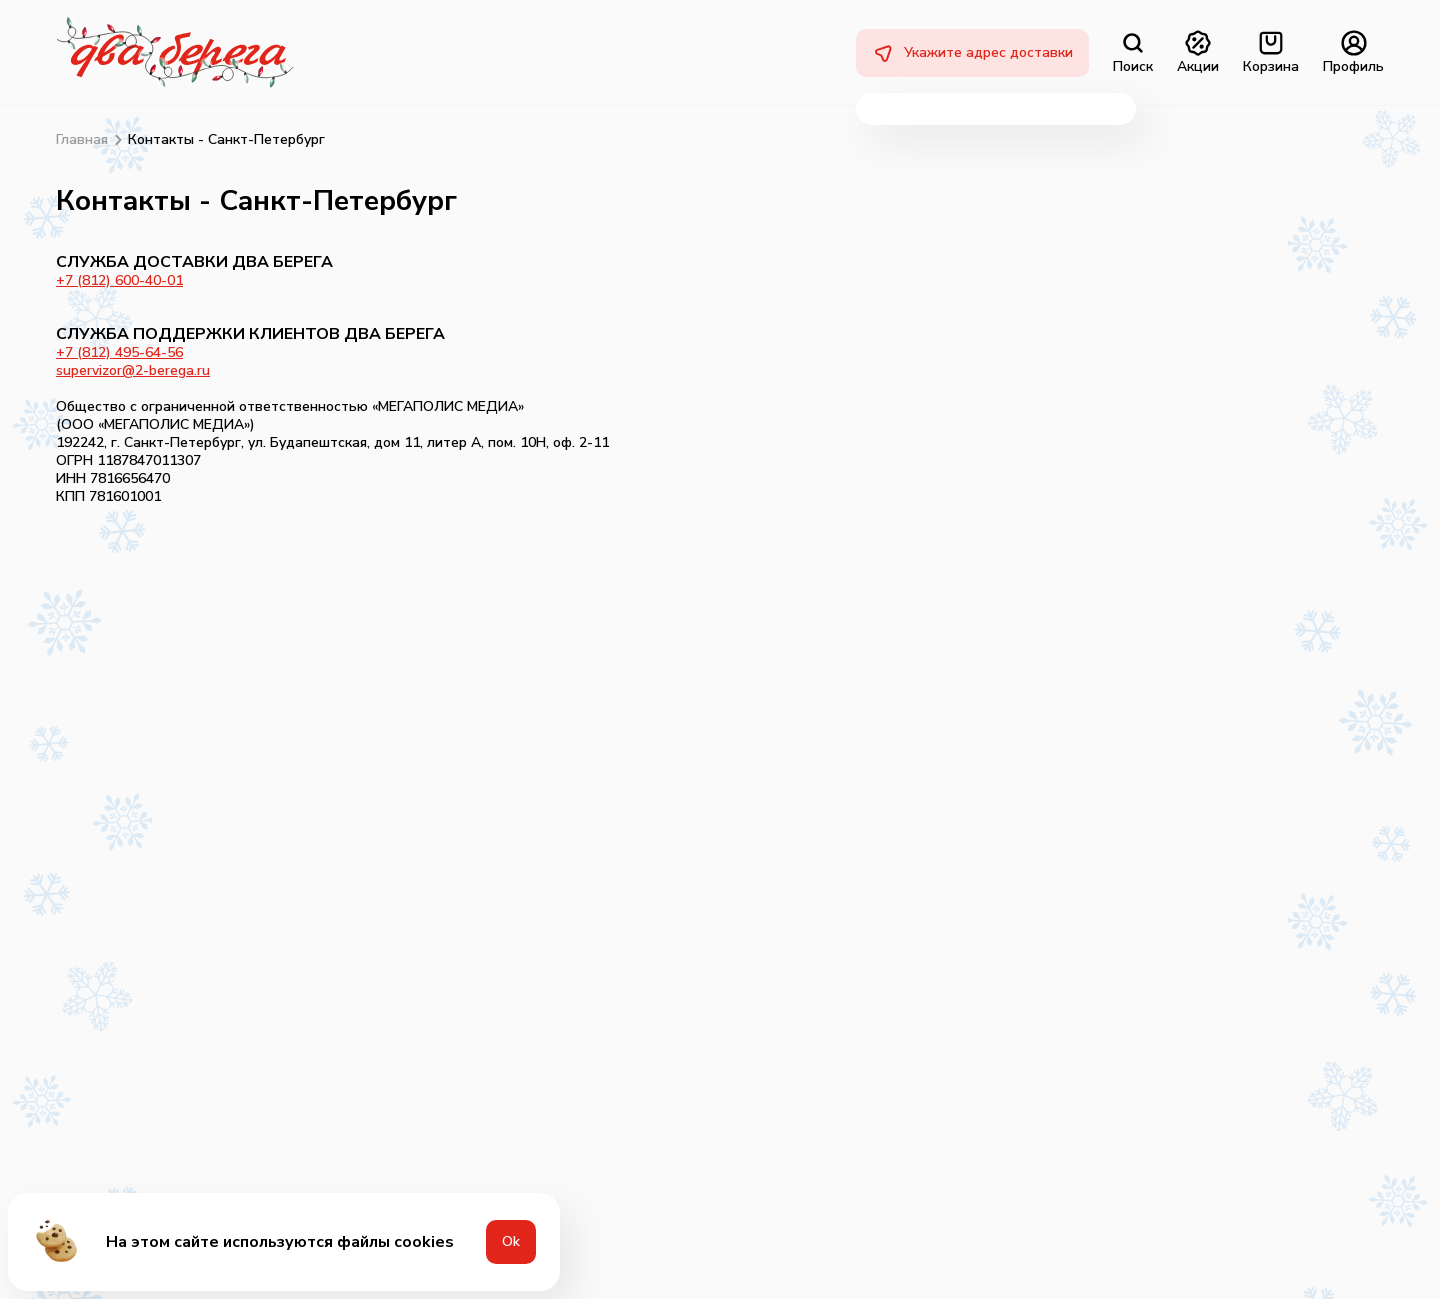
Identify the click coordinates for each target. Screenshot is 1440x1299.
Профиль (1353, 53)
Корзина (1271, 53)
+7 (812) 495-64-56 (119, 352)
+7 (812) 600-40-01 (119, 280)
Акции (1198, 53)
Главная (82, 140)
